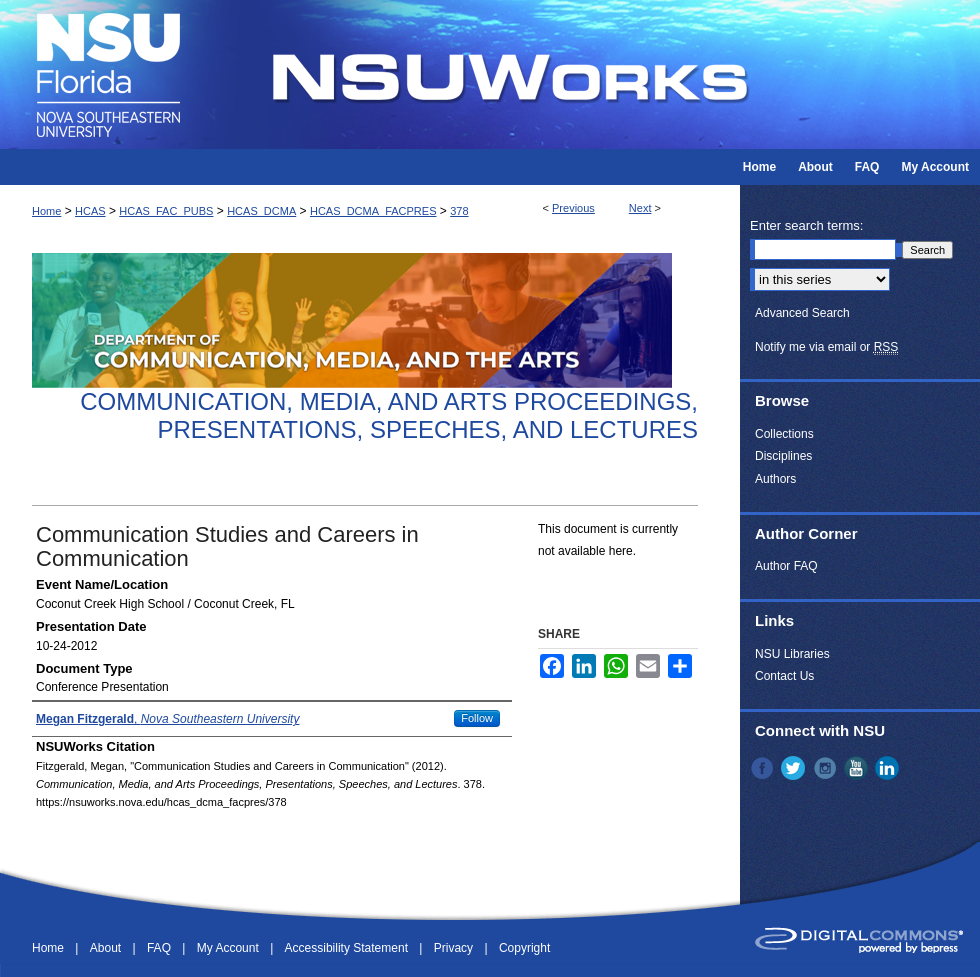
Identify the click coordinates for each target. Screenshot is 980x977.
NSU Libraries (792, 654)
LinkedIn (889, 768)
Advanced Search (802, 313)
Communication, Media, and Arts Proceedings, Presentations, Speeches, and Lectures (389, 416)
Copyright (524, 948)
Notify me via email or (826, 347)
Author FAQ (786, 566)
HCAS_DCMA (261, 211)
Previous (573, 208)
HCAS (90, 211)
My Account (229, 948)
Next (640, 208)
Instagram (827, 768)
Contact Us (784, 676)
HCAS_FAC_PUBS (166, 211)
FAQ (160, 948)
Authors (775, 479)
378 (459, 211)
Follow (477, 718)
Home (46, 211)
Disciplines (783, 456)
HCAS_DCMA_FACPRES (373, 211)
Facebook (764, 768)
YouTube (858, 768)
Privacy (455, 948)
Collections (784, 434)
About (107, 948)
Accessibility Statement (348, 948)
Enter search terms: (806, 225)
